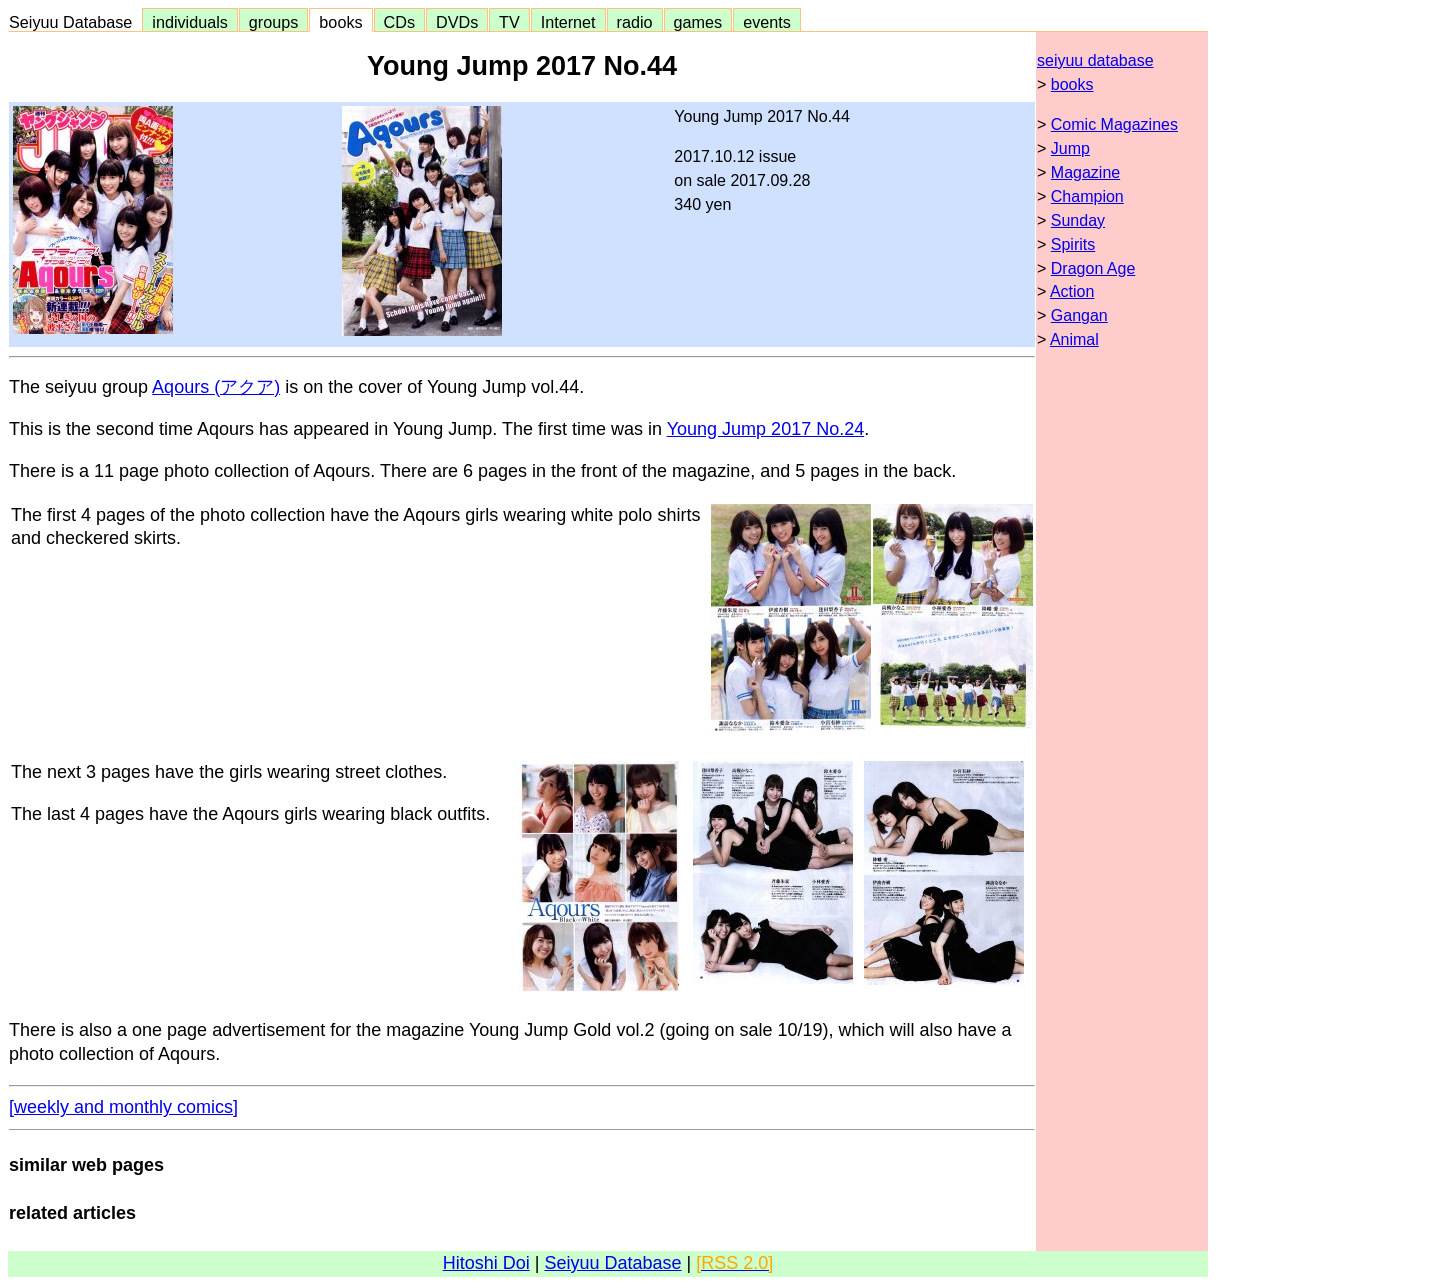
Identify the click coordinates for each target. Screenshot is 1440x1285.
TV (509, 22)
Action (1072, 291)
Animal (1074, 339)
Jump (1070, 148)
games (698, 22)
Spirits (1073, 244)
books (340, 22)
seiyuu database (1095, 60)
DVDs (457, 22)
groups (274, 22)
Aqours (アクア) (216, 387)
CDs (399, 22)
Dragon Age (1093, 268)
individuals (190, 22)
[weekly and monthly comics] (123, 1107)
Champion (1087, 196)
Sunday (1078, 220)
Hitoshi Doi (486, 1263)
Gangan (1079, 315)
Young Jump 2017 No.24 (766, 429)
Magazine (1085, 172)
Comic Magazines (1114, 124)
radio (635, 22)
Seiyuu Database (75, 22)
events (767, 22)
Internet (568, 22)
